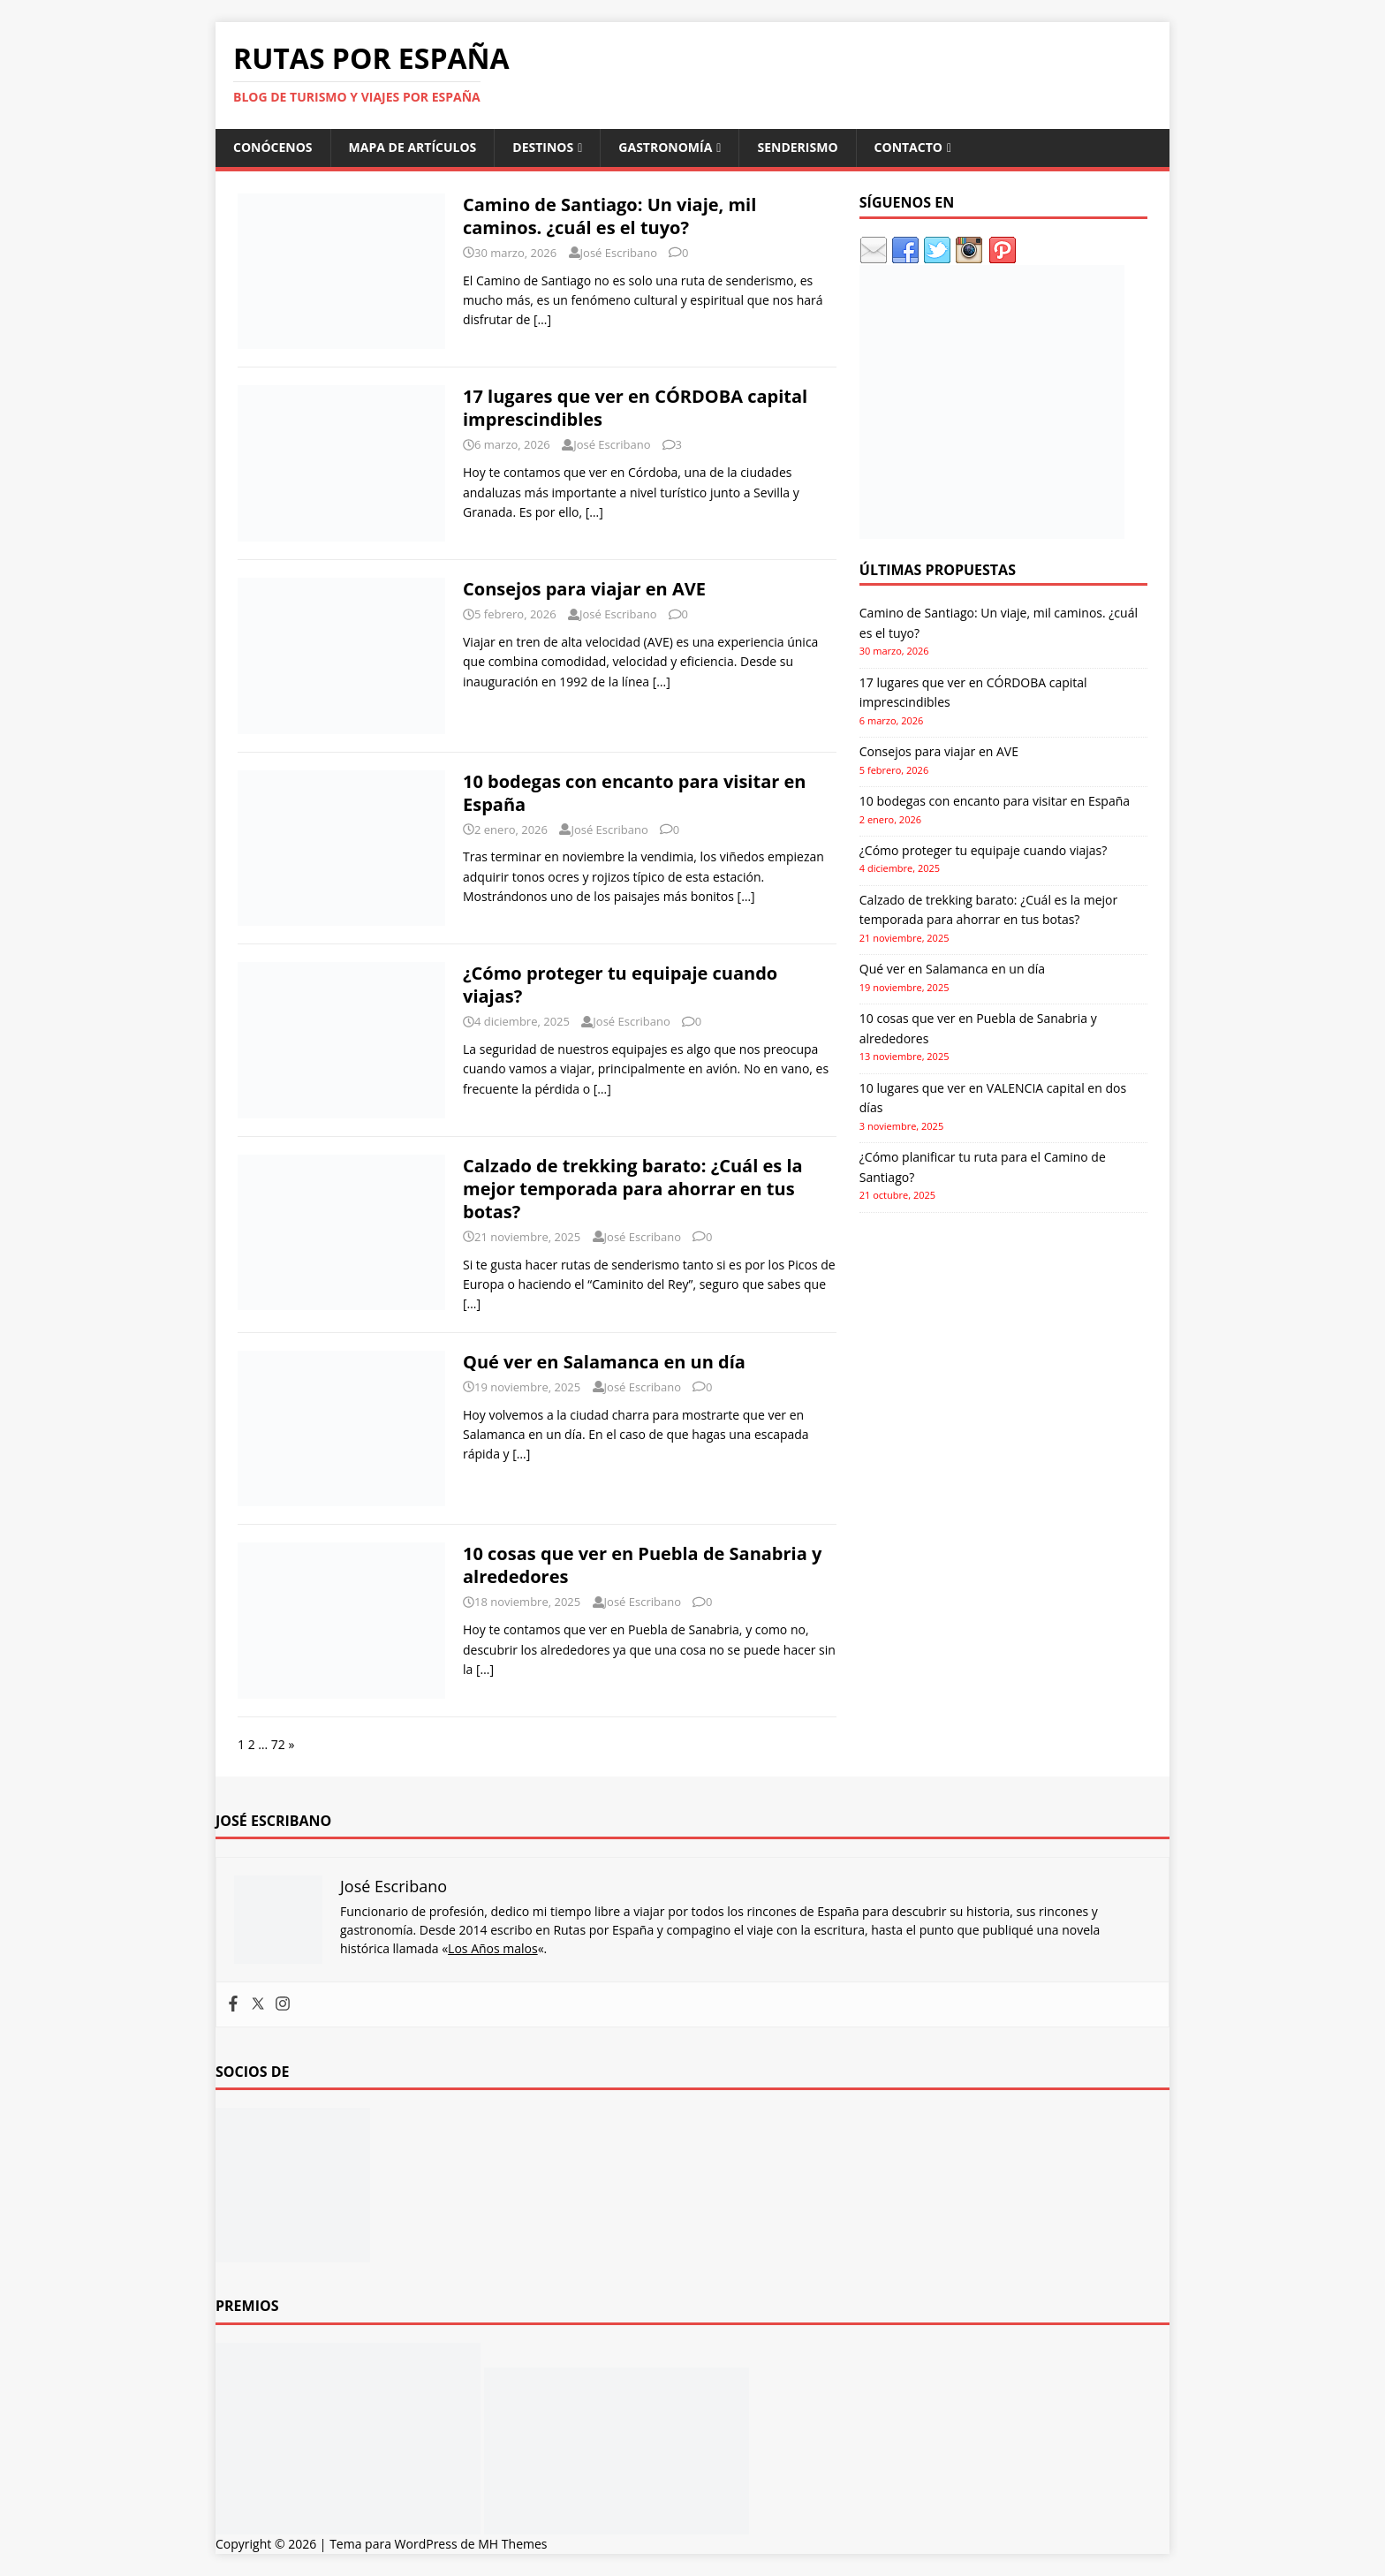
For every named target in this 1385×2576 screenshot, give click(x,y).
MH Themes (512, 2543)
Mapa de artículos (413, 147)
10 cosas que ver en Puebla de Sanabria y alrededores (642, 1565)
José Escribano (618, 253)
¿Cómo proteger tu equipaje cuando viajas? (620, 984)
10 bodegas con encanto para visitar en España (634, 792)
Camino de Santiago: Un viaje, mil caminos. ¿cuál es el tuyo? (609, 216)
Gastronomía (665, 147)
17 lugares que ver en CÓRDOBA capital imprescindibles (635, 407)
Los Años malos (493, 1948)
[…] (542, 319)
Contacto (908, 147)
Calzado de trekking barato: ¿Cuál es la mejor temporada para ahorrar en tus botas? (633, 1189)
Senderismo (797, 147)
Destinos (542, 147)
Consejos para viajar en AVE (584, 589)
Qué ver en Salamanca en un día (604, 1362)
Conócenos (273, 147)
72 (278, 1744)
